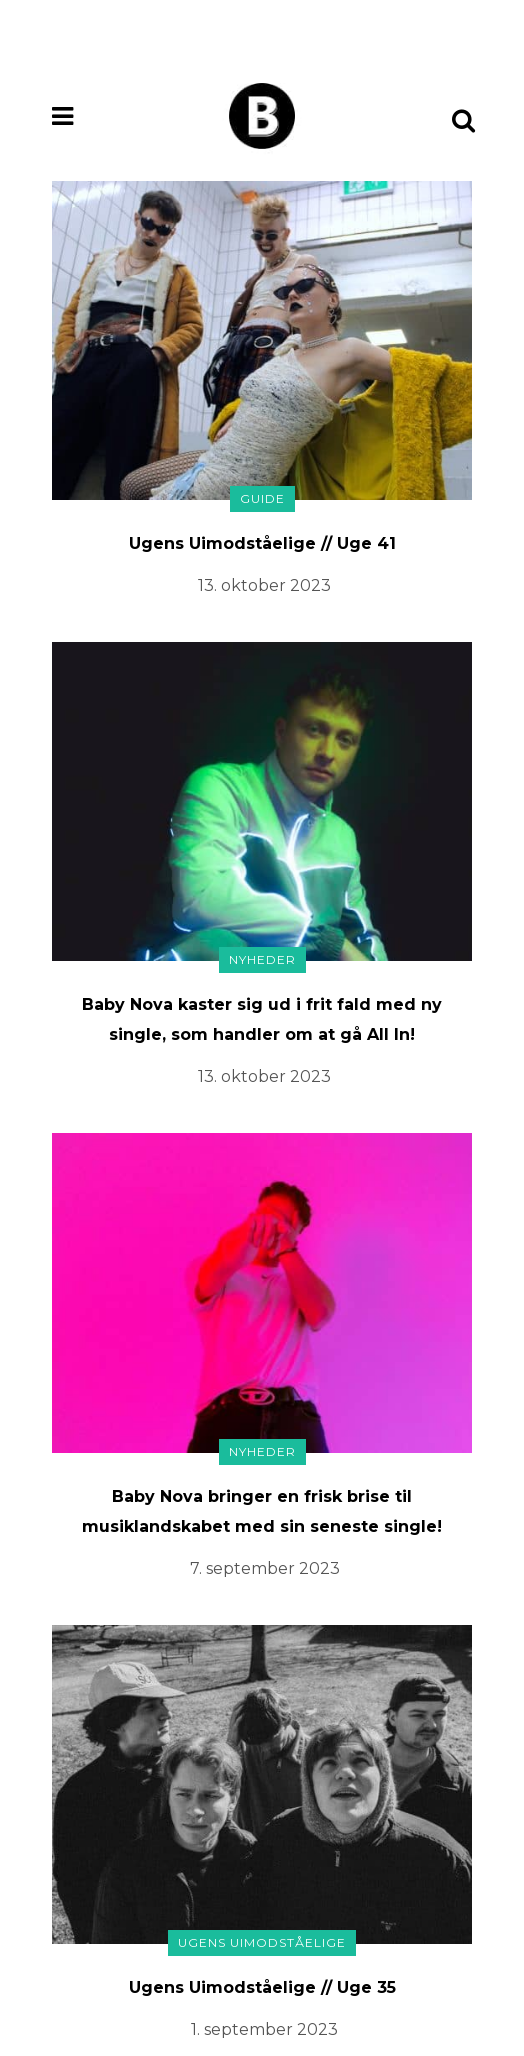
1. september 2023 (264, 2029)
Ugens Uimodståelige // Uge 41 (262, 543)
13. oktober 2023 (264, 585)
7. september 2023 (265, 1568)
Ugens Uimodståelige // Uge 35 (262, 1987)
